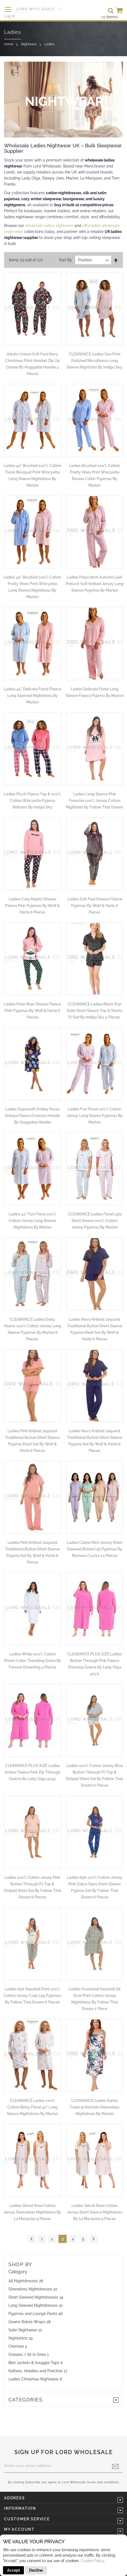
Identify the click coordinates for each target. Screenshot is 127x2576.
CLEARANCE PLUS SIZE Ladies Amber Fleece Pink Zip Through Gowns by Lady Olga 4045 (32, 1772)
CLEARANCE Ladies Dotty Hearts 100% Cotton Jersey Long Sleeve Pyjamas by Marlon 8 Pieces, (32, 1329)
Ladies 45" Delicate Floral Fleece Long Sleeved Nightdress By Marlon (32, 695)
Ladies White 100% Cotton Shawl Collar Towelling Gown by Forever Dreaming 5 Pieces (32, 1660)
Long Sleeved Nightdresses (33, 2305)
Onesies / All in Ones (27, 2354)
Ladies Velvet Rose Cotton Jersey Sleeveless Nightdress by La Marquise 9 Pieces (32, 2212)
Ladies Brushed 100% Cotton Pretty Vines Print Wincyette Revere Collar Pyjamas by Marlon (94, 475)
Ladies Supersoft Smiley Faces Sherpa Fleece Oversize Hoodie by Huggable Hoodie (32, 1115)
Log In (9, 16)
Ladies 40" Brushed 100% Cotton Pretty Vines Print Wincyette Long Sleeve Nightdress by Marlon (32, 587)
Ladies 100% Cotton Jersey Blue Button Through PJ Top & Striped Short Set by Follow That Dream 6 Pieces (94, 1775)
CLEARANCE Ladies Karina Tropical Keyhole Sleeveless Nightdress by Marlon (94, 2107)
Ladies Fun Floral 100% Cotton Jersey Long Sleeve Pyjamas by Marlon (95, 1115)
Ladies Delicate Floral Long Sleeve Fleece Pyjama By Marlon (94, 692)
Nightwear (29, 44)
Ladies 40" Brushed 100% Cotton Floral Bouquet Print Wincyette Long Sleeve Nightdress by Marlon (32, 475)
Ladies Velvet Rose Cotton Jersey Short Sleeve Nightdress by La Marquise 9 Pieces (94, 2212)
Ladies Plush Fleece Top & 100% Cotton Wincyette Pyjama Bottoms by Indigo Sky (32, 800)
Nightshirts (18, 2338)
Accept (13, 2570)
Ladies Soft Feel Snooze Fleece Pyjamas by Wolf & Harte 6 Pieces (94, 905)
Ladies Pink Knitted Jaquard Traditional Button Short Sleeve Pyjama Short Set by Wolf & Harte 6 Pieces (32, 1441)
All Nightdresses (23, 2281)
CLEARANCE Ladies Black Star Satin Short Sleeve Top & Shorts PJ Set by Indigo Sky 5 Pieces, (94, 1010)
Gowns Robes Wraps (26, 2322)
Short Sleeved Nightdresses (33, 2297)
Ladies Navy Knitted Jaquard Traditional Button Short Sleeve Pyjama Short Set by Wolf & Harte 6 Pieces (94, 1329)
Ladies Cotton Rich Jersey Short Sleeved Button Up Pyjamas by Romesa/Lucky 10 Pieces (94, 1549)
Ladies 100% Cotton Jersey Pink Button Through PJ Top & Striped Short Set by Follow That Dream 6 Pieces (32, 1887)
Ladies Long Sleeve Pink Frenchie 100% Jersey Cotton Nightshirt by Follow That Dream (94, 800)
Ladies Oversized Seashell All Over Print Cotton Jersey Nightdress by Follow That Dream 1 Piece (94, 1999)
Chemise (16, 2346)
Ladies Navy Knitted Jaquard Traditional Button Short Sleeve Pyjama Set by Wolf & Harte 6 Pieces (94, 1441)
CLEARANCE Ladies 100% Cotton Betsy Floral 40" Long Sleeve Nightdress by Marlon (32, 2107)
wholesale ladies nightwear (49, 225)
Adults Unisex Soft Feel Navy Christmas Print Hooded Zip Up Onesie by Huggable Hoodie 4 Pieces (32, 364)
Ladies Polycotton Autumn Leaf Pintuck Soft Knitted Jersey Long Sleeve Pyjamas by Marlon (94, 583)
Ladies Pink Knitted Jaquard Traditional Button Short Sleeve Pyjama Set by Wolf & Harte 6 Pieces (32, 1552)
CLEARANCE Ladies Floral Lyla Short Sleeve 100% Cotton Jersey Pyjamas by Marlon (95, 1220)
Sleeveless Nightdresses (30, 2289)
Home (8, 44)
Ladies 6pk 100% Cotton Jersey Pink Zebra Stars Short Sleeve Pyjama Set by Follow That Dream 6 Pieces (94, 1887)
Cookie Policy (93, 2561)
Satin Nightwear (22, 2330)
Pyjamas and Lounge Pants (32, 2313)
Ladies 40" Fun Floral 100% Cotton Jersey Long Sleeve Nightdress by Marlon (32, 1220)
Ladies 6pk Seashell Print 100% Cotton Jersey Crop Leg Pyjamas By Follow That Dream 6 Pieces (32, 1995)
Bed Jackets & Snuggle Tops (33, 2363)
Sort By (65, 260)
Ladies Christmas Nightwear (33, 2379)
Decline (36, 2570)
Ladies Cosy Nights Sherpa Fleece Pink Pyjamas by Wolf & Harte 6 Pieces (32, 905)
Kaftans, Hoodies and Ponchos (35, 2371)
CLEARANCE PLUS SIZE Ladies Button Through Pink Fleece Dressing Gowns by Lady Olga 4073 (94, 1664)
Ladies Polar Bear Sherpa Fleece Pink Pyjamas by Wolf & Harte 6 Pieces (32, 1010)
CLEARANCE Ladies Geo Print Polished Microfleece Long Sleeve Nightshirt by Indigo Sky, (95, 360)
